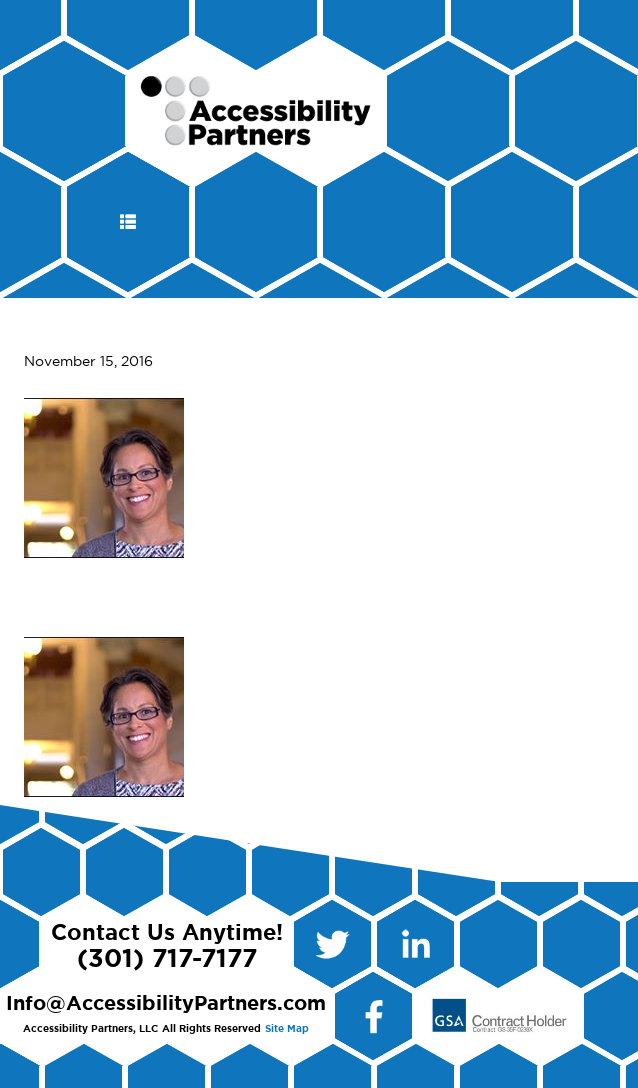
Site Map (287, 1029)
